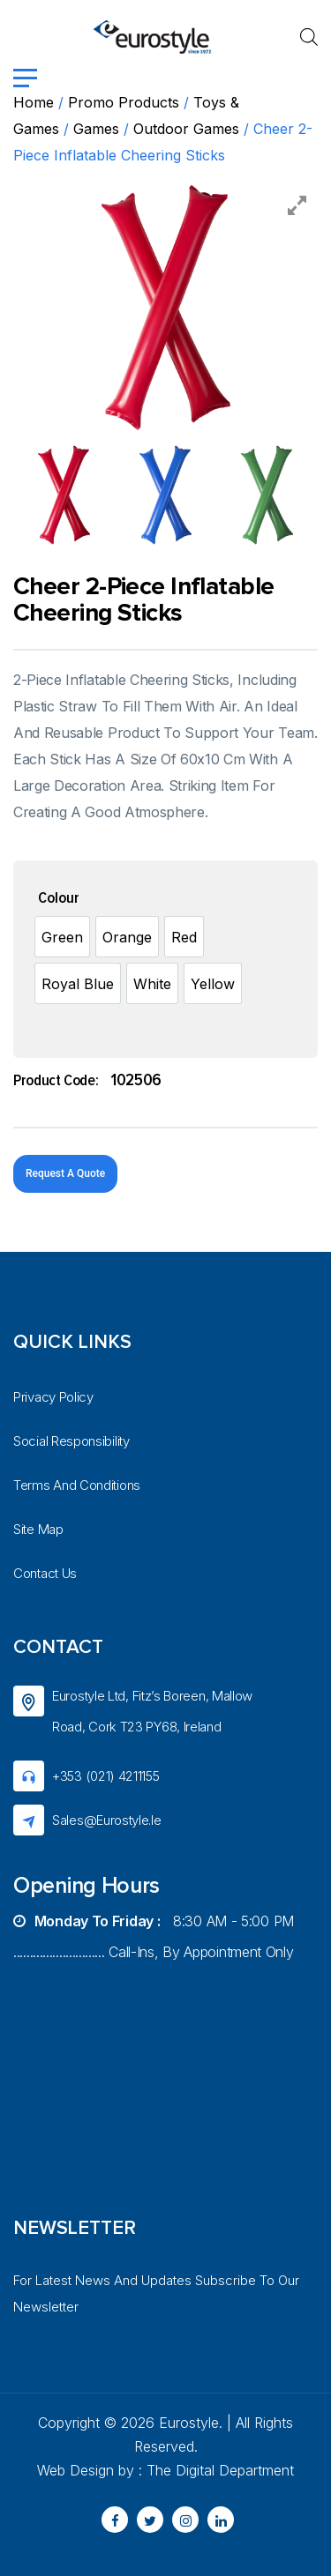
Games (96, 129)
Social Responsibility (71, 1441)
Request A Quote (65, 1173)
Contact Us (45, 1573)
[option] (62, 937)
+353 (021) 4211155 (106, 1776)
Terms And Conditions (76, 1485)
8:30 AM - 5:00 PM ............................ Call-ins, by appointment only (153, 1936)
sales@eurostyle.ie (107, 1820)
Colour (58, 898)
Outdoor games (186, 129)
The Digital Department (220, 2470)
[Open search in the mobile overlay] (309, 36)
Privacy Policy (53, 1397)
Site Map (38, 1529)
